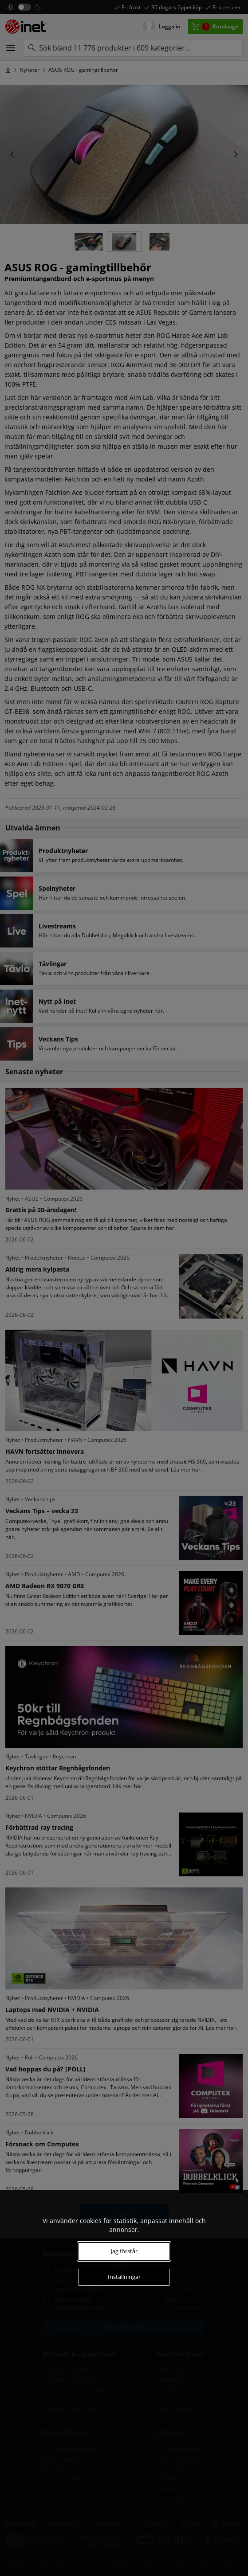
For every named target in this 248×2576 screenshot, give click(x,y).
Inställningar (124, 2277)
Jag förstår (124, 2251)
